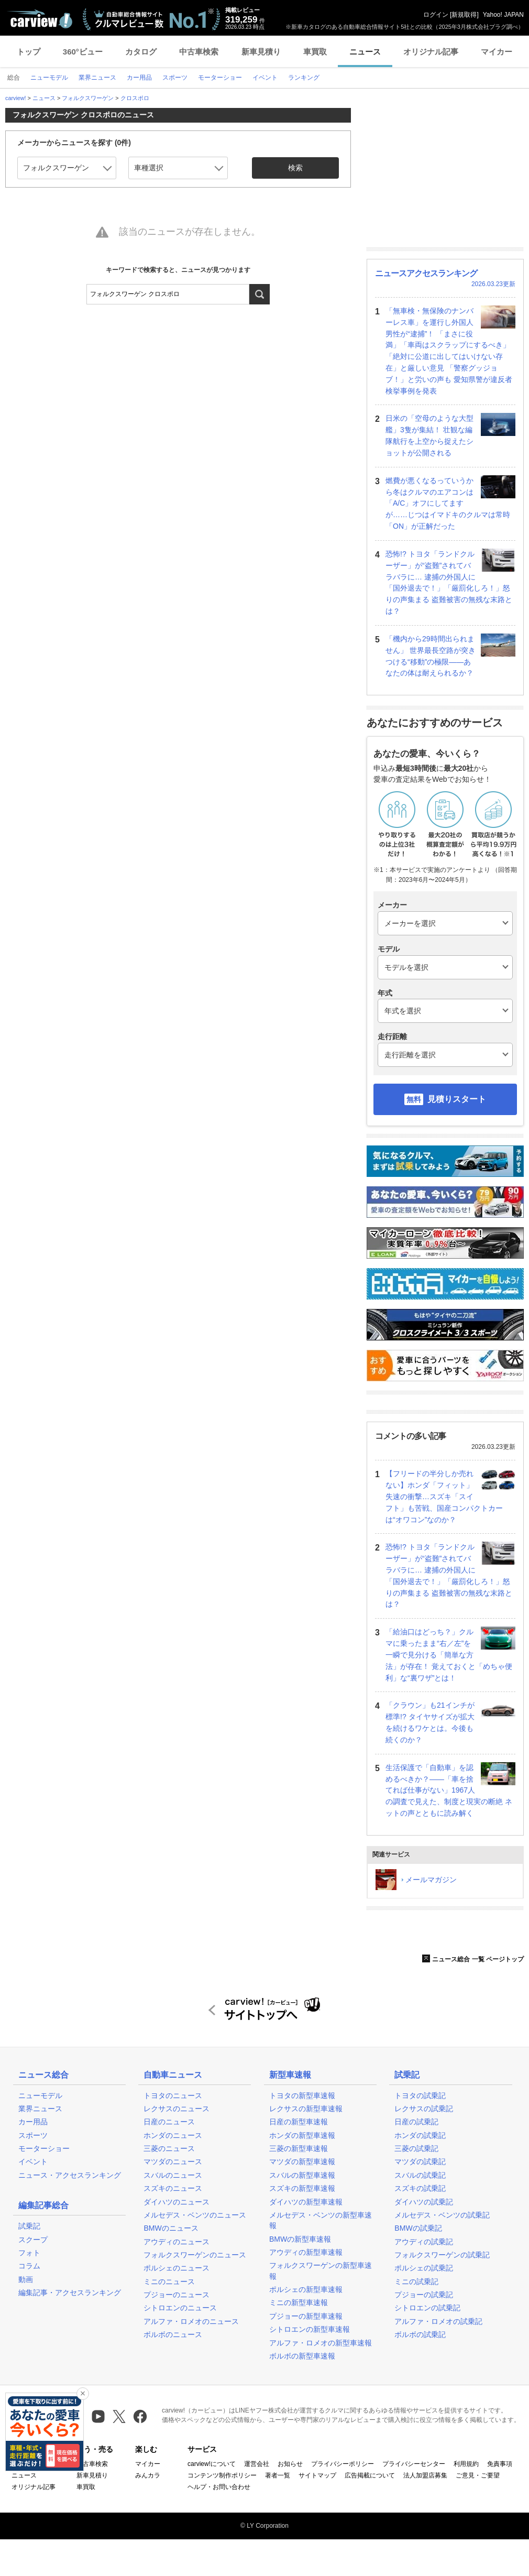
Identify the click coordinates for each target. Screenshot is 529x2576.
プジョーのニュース (177, 2294)
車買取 (315, 51)
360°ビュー (83, 51)
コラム (29, 2266)
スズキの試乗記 (420, 2188)
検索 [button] (295, 167)
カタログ (141, 51)
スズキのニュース (173, 2188)
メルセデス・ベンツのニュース (195, 2215)
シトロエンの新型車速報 (309, 2329)
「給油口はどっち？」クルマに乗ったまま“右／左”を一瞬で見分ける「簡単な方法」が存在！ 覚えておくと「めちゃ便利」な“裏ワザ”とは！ (448, 1655)
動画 (25, 2279)
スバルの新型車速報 (302, 2175)
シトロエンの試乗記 (427, 2308)
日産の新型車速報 (298, 2121)
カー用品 (33, 2121)
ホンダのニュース (173, 2135)
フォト (29, 2252)
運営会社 (256, 2464)
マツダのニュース (173, 2161)
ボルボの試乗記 (420, 2334)
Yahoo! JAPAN (503, 14)
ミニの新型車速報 (298, 2302)
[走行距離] (445, 1055)
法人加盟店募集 (425, 2475)
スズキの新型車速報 (302, 2188)
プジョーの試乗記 (423, 2294)
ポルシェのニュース (177, 2268)
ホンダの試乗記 (420, 2135)
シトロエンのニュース (180, 2308)
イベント (33, 2161)
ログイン (435, 14)
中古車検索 (198, 51)
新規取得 (464, 14)
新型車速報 (290, 2074)
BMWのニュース (171, 2228)
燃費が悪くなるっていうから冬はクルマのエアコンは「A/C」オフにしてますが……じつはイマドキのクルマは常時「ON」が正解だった (447, 503)
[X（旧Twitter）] (119, 2416)
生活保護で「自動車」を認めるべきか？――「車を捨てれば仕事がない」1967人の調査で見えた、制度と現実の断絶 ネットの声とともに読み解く (448, 1790)
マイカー (496, 51)
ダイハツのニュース (177, 2202)
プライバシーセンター (413, 2464)
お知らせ (290, 2464)
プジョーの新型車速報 (306, 2316)
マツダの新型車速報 (302, 2161)
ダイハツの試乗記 (423, 2202)
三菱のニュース (169, 2148)
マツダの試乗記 (420, 2161)
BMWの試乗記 (418, 2228)
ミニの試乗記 (416, 2281)
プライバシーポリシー (342, 2464)
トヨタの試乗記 (420, 2095)
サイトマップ (317, 2475)
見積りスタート (456, 1099)
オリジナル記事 (430, 51)
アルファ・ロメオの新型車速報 (320, 2343)
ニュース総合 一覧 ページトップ (473, 1959)
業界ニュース (40, 2108)
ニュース (365, 51)
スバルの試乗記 (420, 2175)
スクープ (33, 2239)
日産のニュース (169, 2121)
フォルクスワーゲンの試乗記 (442, 2255)
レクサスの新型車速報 (306, 2108)
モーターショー (44, 2148)
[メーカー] (445, 923)
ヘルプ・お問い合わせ (219, 2487)
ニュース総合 (43, 2074)
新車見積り (261, 51)
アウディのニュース (177, 2241)
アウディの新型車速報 (306, 2252)
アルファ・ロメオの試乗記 (438, 2321)
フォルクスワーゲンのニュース (195, 2255)
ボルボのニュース (173, 2334)
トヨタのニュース (173, 2095)
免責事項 (499, 2464)
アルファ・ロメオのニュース (191, 2321)
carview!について (212, 2464)
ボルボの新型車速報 (302, 2356)
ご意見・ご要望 (478, 2475)
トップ (28, 51)
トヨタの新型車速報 (302, 2095)
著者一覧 (277, 2475)
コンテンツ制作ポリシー (222, 2475)
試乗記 (29, 2226)
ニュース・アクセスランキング (69, 2175)
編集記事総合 (43, 2205)
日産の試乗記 (416, 2121)
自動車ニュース (173, 2074)
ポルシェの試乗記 (423, 2268)
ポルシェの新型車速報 (306, 2289)
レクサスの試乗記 (423, 2108)
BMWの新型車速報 (300, 2239)
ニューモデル (40, 2095)
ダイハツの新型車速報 (306, 2202)
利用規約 (466, 2464)
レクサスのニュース (177, 2108)
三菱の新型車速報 (298, 2148)
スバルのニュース (173, 2175)
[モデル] (445, 967)
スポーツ (33, 2135)
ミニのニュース (169, 2281)
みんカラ (147, 2475)
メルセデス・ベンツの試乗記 (442, 2215)
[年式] (445, 1011)
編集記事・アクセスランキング (69, 2292)
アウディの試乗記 (423, 2241)
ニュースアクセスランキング (426, 273)
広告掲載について (370, 2475)
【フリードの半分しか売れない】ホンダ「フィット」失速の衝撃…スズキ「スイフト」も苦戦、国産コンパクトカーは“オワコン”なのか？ (444, 1496)
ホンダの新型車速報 (302, 2135)
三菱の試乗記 (416, 2148)
